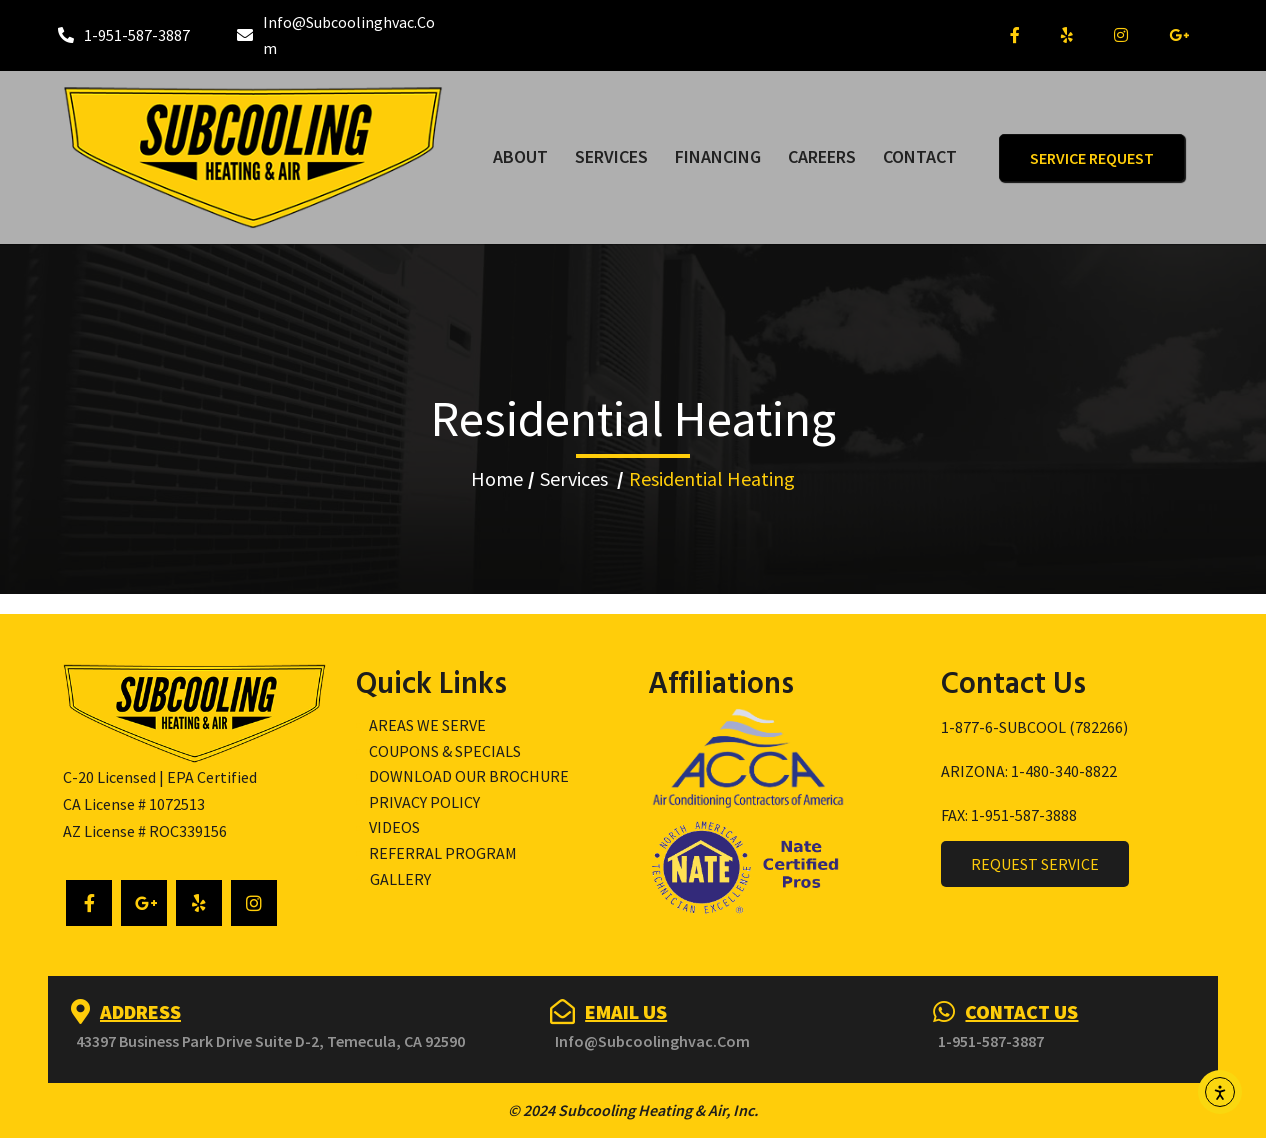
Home (497, 478)
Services (574, 478)
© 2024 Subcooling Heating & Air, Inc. (633, 1110)
